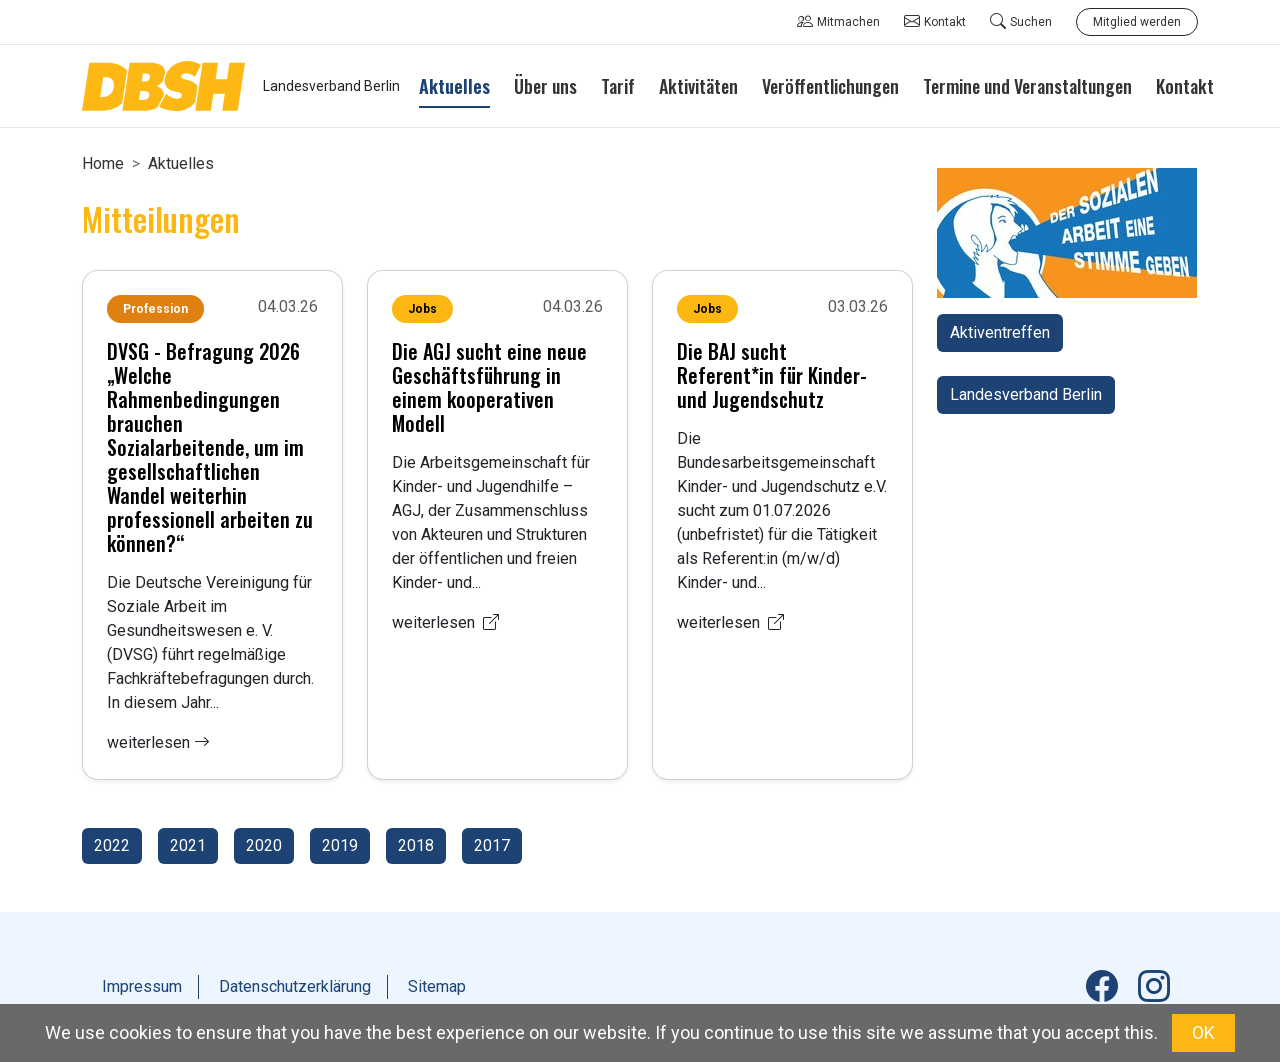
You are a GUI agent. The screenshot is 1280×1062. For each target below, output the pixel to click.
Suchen (1021, 22)
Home (103, 163)
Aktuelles (181, 163)
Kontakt (935, 22)
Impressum (142, 986)
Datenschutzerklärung (295, 986)
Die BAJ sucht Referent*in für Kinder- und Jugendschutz (772, 375)
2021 (188, 845)
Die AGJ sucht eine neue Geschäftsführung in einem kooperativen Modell (489, 387)
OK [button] (1203, 1032)
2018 (416, 845)
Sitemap (437, 986)
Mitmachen (838, 22)
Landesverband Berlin (1026, 394)
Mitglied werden (1137, 22)
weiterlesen (158, 742)
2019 (340, 845)
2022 (112, 845)
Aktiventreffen (1000, 332)
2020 (264, 845)
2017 (492, 845)
